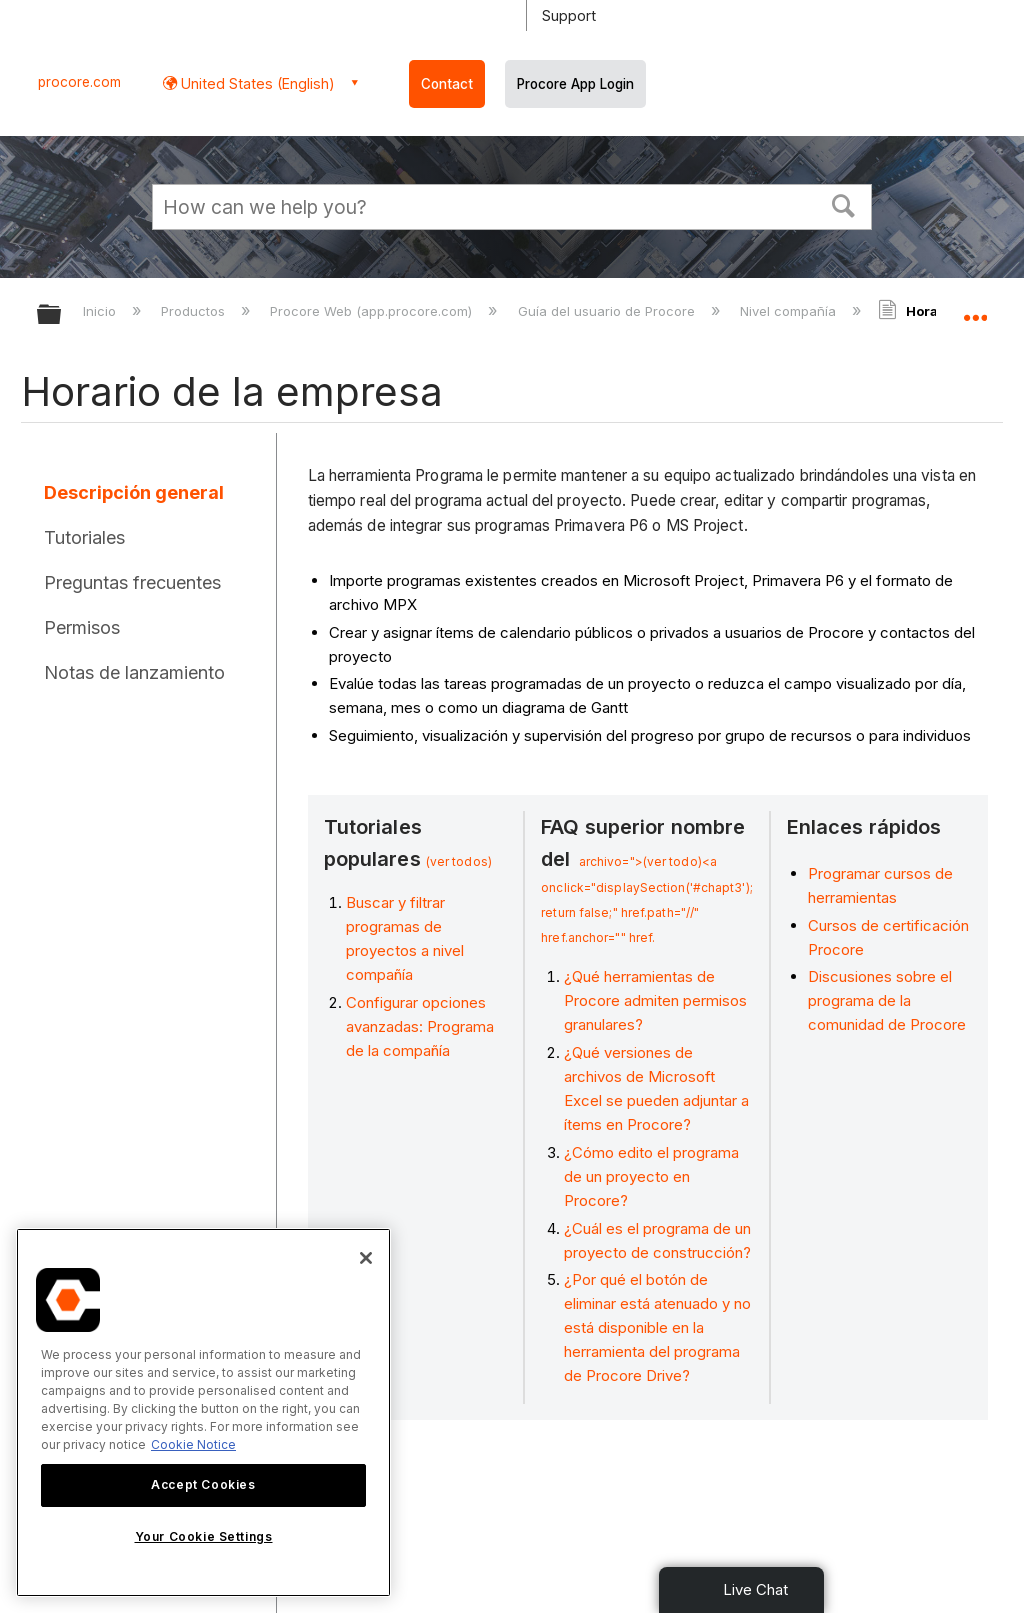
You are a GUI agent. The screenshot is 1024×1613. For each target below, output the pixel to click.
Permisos (82, 627)
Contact (447, 84)
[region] (203, 1412)
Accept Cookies (203, 1484)
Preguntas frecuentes (132, 582)
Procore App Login (575, 84)
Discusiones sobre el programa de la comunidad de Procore (887, 1000)
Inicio (101, 311)
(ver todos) (459, 861)
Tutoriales (84, 537)
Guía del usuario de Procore (608, 311)
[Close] (366, 1258)
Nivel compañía (790, 311)
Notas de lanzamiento (134, 672)
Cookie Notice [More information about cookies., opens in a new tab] (193, 1444)
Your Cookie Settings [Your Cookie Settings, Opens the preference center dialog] (204, 1536)
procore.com (79, 82)
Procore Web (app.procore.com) (373, 311)
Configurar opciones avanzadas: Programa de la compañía (420, 1026)
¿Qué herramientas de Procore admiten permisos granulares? (655, 1000)
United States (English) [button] (256, 83)
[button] (844, 204)
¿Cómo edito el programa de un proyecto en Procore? (651, 1176)
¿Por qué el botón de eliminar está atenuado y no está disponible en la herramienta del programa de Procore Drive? (657, 1327)
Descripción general (134, 492)
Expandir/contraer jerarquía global (62, 315)
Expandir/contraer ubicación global (975, 308)
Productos (195, 311)
